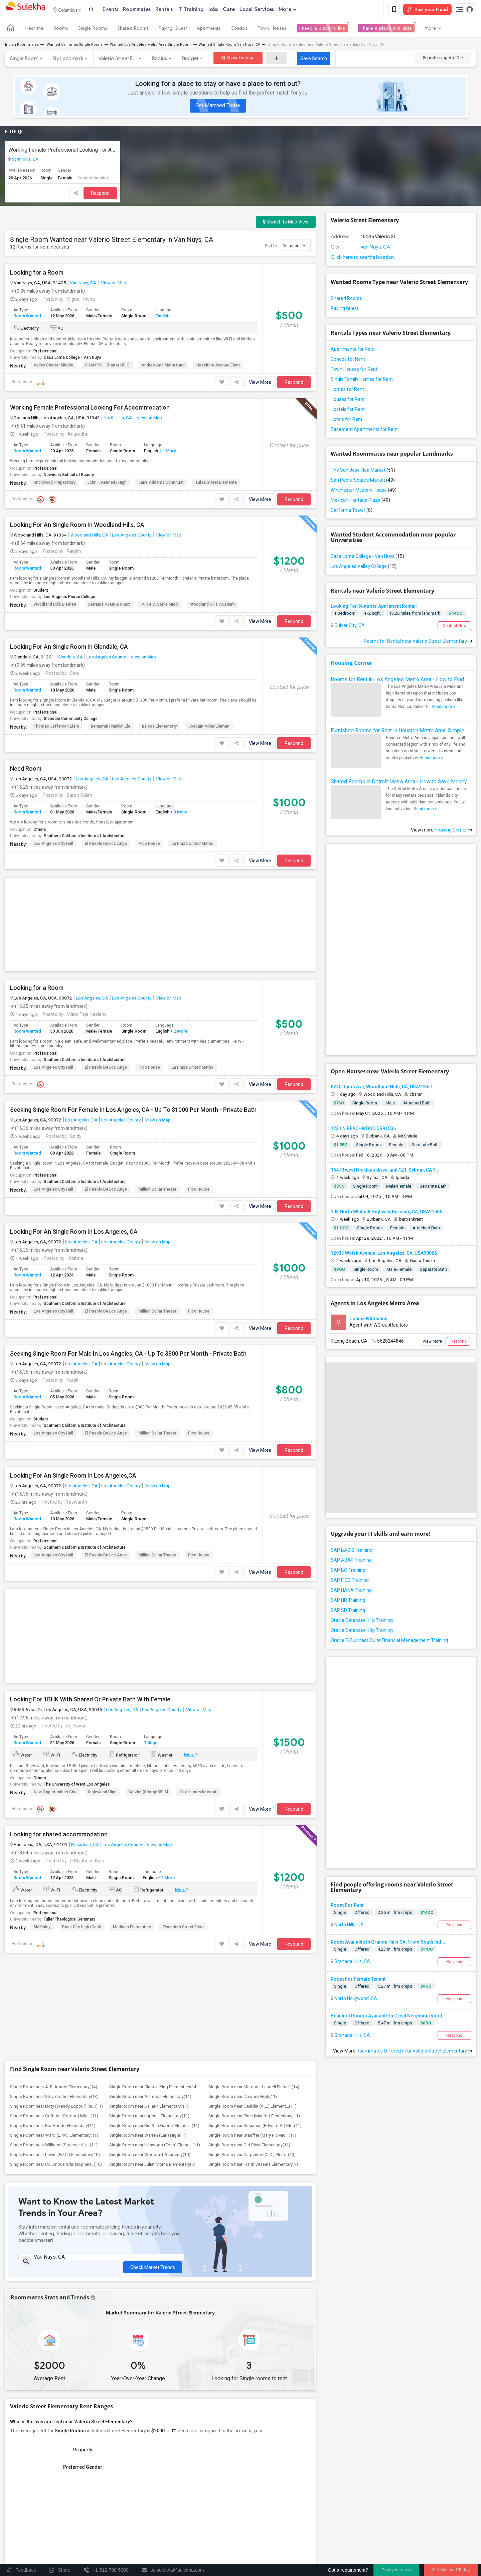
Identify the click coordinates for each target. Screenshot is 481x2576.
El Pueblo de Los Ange (106, 845)
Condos (239, 29)
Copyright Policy (440, 2542)
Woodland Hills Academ (212, 605)
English (162, 317)
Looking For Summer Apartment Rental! (374, 607)
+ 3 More (178, 813)
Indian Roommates (22, 46)
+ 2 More (178, 930)
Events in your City (29, 2516)
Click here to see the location (362, 259)
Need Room (25, 770)
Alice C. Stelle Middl (160, 605)
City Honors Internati (198, 1589)
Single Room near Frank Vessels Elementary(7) (253, 1861)
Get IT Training (120, 2484)
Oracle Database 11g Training (362, 1504)
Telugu (150, 1540)
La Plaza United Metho (192, 845)
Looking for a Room (36, 274)
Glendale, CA (70, 658)
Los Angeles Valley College (363, 567)
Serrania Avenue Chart (109, 605)
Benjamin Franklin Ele (110, 727)
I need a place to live (322, 29)
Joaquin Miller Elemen (208, 727)
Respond (100, 194)
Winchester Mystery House (363, 491)
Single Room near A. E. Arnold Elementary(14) (53, 1784)
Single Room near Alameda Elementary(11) (150, 1793)
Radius (159, 60)
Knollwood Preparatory (54, 483)
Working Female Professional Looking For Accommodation (62, 151)
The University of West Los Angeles (77, 1581)
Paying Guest (173, 29)
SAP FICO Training (350, 1464)
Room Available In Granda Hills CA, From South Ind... (388, 1709)
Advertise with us (399, 2542)
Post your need (396, 2569)
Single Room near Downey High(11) (242, 1793)
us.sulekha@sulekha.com (280, 2477)
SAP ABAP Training (351, 1444)
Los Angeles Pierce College (69, 598)
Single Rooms (92, 29)
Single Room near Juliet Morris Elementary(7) (152, 1861)
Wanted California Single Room (74, 46)
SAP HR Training (348, 1484)
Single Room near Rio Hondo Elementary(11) (53, 1822)
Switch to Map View (286, 223)
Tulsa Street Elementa (216, 483)
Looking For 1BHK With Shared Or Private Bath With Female (90, 1497)
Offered (361, 1679)
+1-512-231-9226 (311, 2463)
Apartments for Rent (353, 350)
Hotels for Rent (346, 420)
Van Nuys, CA (83, 284)
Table (298, 2313)
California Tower (351, 511)
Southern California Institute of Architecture (85, 837)
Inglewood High (102, 1589)
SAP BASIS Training (351, 1434)
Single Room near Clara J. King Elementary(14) (153, 1784)
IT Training (204, 10)
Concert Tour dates (140, 2516)
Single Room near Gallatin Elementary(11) (148, 1803)
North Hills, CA (24, 160)
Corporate (120, 2540)
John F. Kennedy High (107, 483)
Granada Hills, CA (351, 1728)
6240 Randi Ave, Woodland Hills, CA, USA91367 (381, 971)
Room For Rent (347, 1672)
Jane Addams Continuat (161, 483)
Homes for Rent (347, 390)
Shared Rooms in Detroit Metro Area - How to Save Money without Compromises (401, 783)
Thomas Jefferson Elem (56, 727)
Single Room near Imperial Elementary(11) (149, 1813)
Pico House (149, 845)
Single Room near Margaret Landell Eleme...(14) (253, 1784)
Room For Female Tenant (358, 1746)
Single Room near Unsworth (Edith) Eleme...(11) (154, 1842)
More (301, 10)
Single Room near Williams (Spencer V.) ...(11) (54, 1842)
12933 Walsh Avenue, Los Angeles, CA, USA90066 (384, 1137)
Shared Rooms (133, 29)
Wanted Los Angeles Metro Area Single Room (151, 46)
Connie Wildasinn (368, 1203)
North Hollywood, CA (355, 1766)
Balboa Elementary (159, 727)
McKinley (42, 1724)
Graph (273, 2313)
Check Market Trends (152, 1959)
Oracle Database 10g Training (362, 1514)
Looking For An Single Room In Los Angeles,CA (73, 1375)
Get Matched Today (217, 107)
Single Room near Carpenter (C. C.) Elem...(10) (252, 1851)
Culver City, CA (349, 626)
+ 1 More (167, 452)
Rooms (60, 29)
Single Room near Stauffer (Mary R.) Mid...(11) (252, 1832)
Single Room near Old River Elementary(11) (249, 1842)
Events (124, 10)
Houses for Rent (348, 400)
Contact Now (454, 627)
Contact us (281, 2542)
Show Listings (238, 59)
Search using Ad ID (443, 59)
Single (340, 1679)
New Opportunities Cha (55, 1589)
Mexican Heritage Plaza (360, 501)
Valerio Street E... (118, 60)
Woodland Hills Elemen (55, 605)
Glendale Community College (71, 720)
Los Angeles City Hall (53, 845)
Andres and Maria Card (163, 366)
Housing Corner (351, 664)
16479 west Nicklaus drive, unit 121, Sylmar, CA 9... (385, 1054)
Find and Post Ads (120, 2467)
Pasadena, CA (85, 1642)
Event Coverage (26, 2526)
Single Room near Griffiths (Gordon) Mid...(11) (54, 1813)
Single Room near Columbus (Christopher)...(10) (56, 1861)
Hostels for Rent (348, 410)
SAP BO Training (348, 1454)
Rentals (178, 10)
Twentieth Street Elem (183, 1724)
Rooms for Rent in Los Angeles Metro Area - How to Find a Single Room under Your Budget (401, 680)
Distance (294, 247)
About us (254, 2542)
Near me (34, 29)
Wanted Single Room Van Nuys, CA (229, 46)
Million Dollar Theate (157, 1088)
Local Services (271, 10)
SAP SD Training (348, 1494)
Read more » (443, 708)
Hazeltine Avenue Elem (218, 366)
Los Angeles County (131, 536)
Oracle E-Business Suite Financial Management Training (389, 1524)
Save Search (313, 59)
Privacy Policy (360, 2542)
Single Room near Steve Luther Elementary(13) (54, 1793)
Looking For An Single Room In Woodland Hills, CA (77, 526)
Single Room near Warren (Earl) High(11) (148, 1832)
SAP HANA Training (351, 1474)
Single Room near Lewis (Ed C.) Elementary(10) (55, 1851)
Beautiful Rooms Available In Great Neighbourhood (386, 1783)
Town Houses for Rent (354, 370)
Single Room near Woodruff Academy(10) (149, 1851)
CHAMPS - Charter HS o (107, 366)
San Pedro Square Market (363, 481)
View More (260, 383)
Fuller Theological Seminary (69, 1716)
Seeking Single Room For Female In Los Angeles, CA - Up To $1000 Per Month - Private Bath (133, 1009)
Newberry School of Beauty (69, 476)
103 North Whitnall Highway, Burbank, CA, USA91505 (386, 1096)
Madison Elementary (132, 1724)
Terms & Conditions (319, 2542)
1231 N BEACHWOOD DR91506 (363, 1013)
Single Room (24, 60)
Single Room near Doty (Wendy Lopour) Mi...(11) (56, 1803)
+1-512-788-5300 (272, 2463)
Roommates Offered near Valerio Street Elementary (414, 1818)
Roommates (151, 10)
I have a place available (386, 29)
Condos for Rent (348, 360)
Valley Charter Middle (53, 366)
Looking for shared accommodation (59, 1632)
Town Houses (272, 29)
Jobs (227, 10)
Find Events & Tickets (120, 2501)
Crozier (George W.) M (148, 1589)
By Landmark (68, 60)
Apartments (208, 29)
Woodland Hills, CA (89, 536)
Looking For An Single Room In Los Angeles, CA (74, 1131)
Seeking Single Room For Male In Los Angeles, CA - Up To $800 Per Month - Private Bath (128, 1253)
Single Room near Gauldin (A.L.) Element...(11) (252, 1803)
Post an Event (134, 2526)
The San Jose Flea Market (363, 471)
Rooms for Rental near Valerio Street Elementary (418, 642)
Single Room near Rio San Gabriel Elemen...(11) (154, 1822)
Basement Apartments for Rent (364, 430)
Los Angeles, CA (92, 780)
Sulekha (25, 10)
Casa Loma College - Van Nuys (72, 358)
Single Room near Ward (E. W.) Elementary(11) (54, 1832)
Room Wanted (27, 317)
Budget (190, 60)
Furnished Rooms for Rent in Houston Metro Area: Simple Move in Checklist (401, 732)
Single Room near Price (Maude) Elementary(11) (254, 1813)
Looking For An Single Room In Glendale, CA (69, 648)
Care (243, 10)
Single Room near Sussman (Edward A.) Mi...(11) (255, 1822)
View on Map (113, 284)
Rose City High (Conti (81, 1724)
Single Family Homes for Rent (362, 380)
